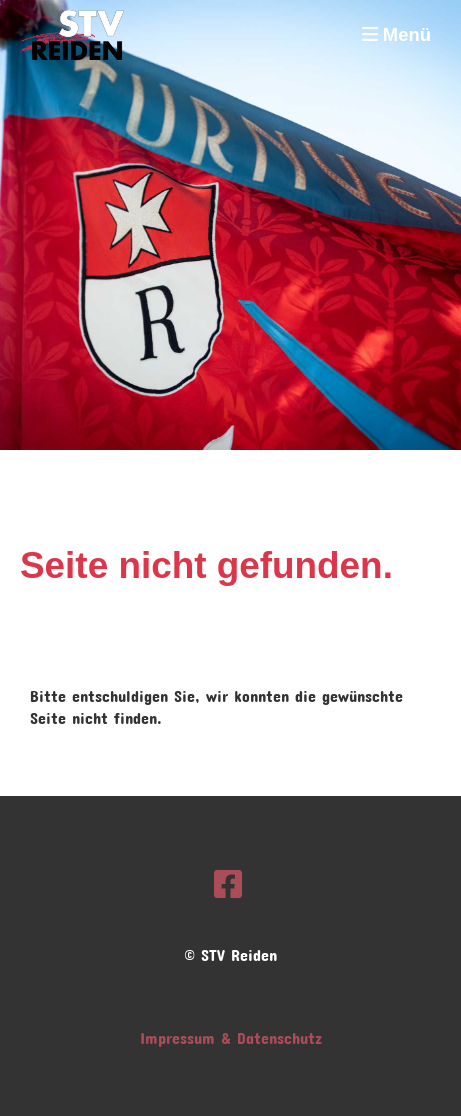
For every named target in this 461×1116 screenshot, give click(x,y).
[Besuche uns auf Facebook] (228, 877)
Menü (396, 34)
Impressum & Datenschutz (231, 1034)
